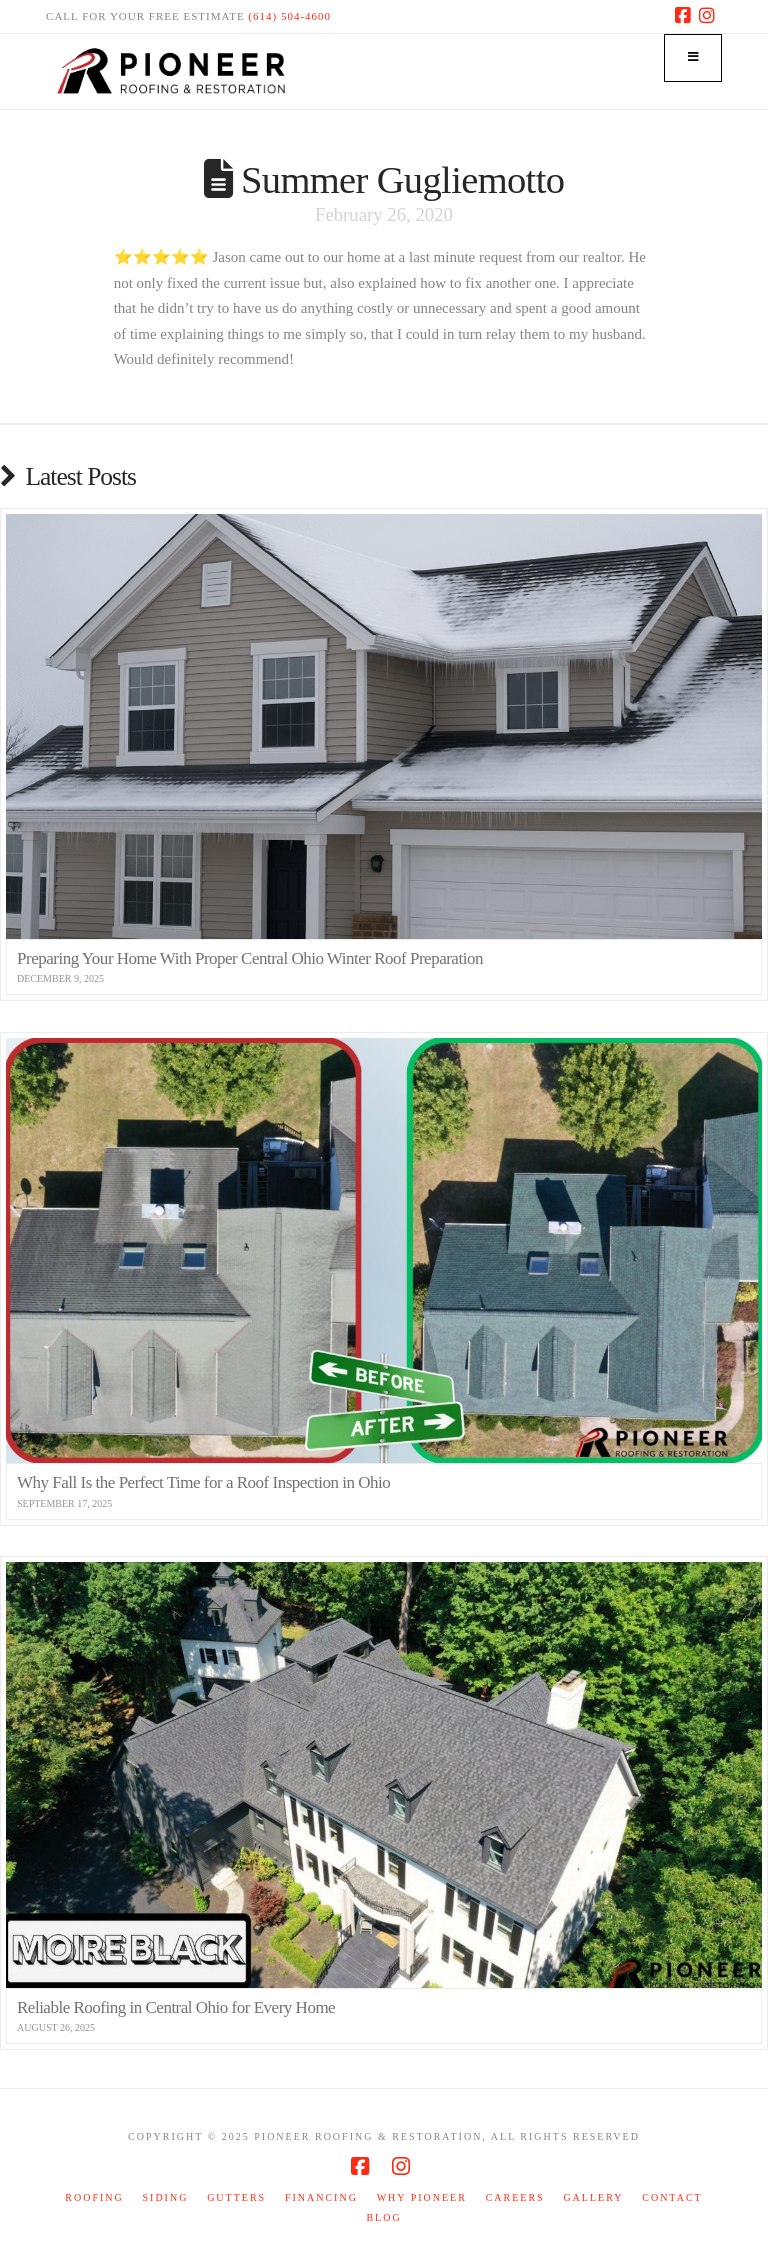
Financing (321, 2197)
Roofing (94, 2197)
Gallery (593, 2197)
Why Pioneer (422, 2197)
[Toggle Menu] (693, 58)
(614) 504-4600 (289, 16)
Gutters (236, 2197)
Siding (166, 2197)
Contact (672, 2197)
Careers (515, 2197)
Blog (383, 2217)
